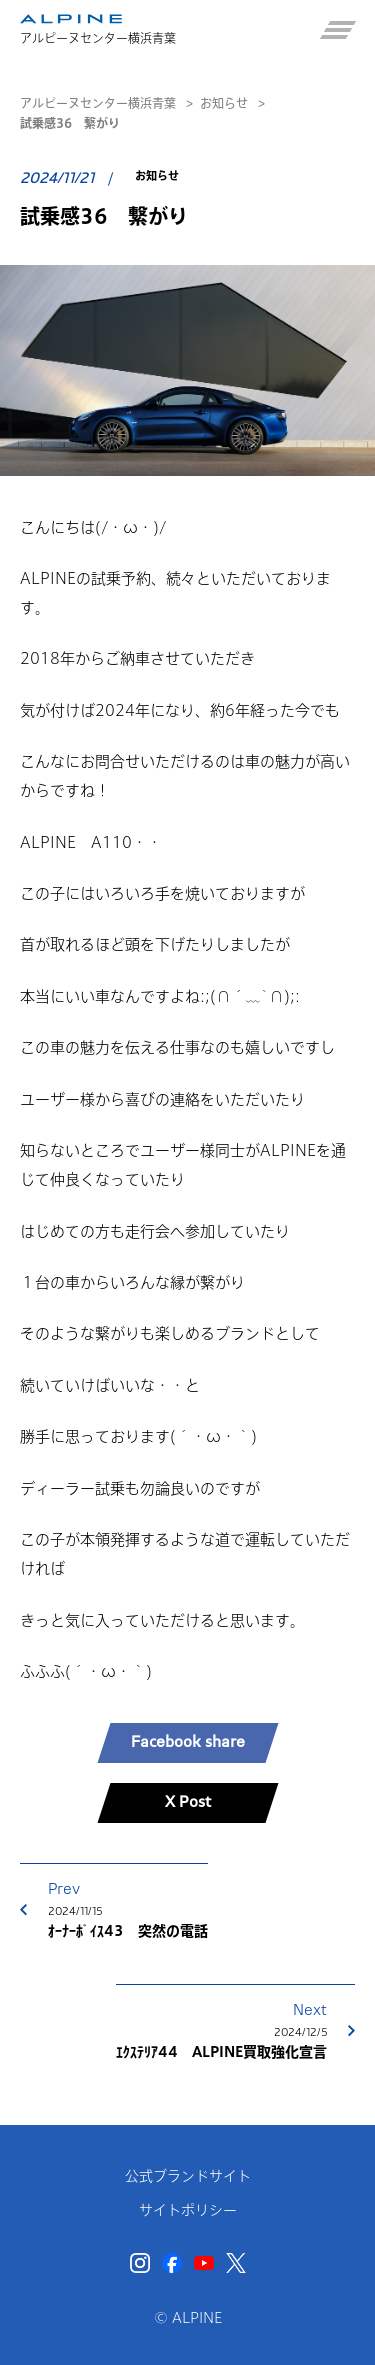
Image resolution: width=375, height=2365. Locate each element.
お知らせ (224, 103)
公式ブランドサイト (188, 2176)
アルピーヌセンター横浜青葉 (98, 103)
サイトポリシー (188, 2210)
